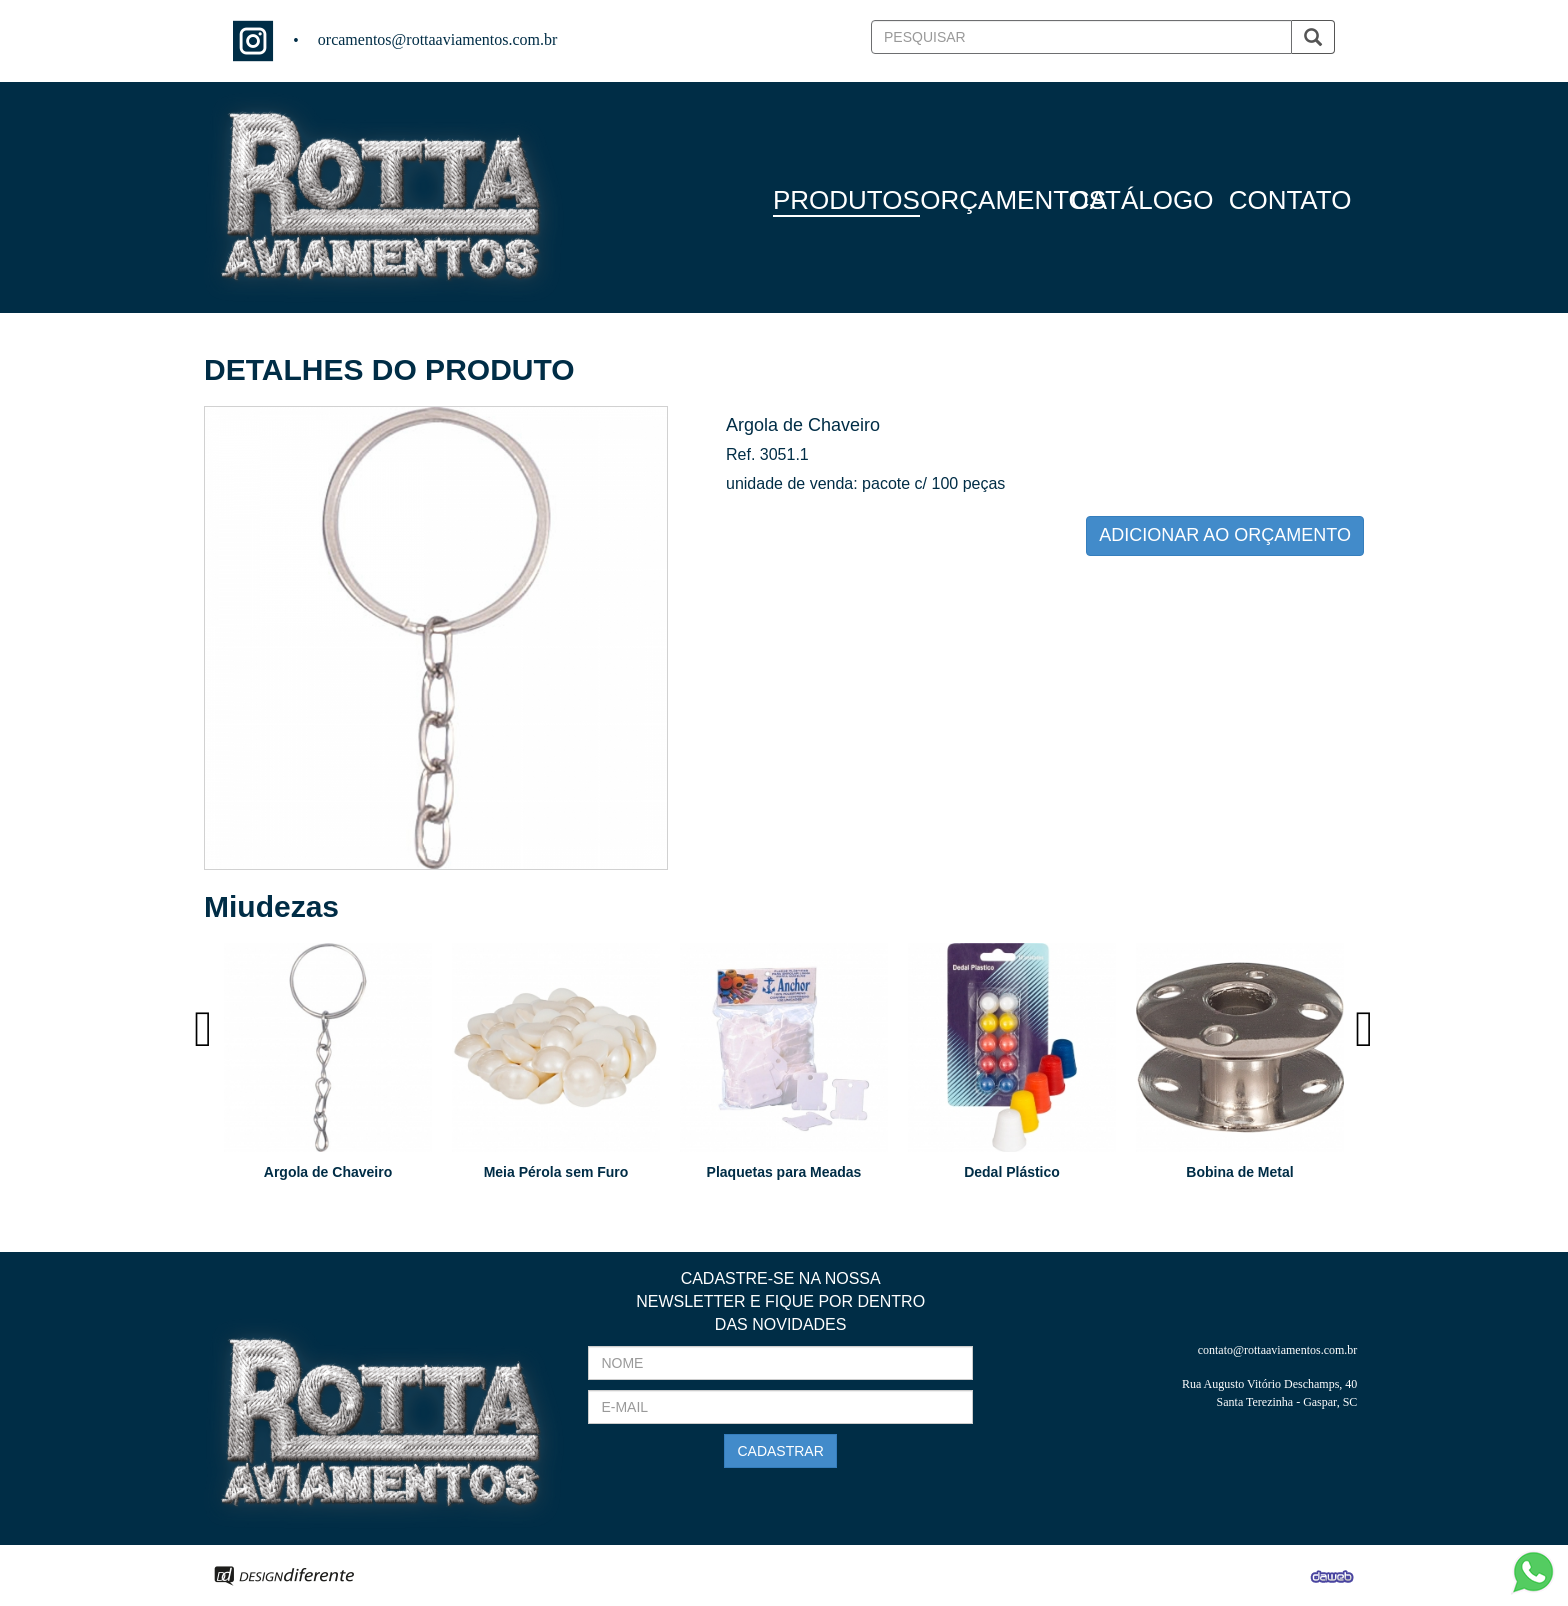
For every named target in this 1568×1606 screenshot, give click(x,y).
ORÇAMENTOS (1013, 200)
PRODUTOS (846, 200)
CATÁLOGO (1142, 200)
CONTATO (1290, 200)
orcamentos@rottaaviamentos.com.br (438, 39)
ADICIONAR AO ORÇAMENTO (1225, 535)
